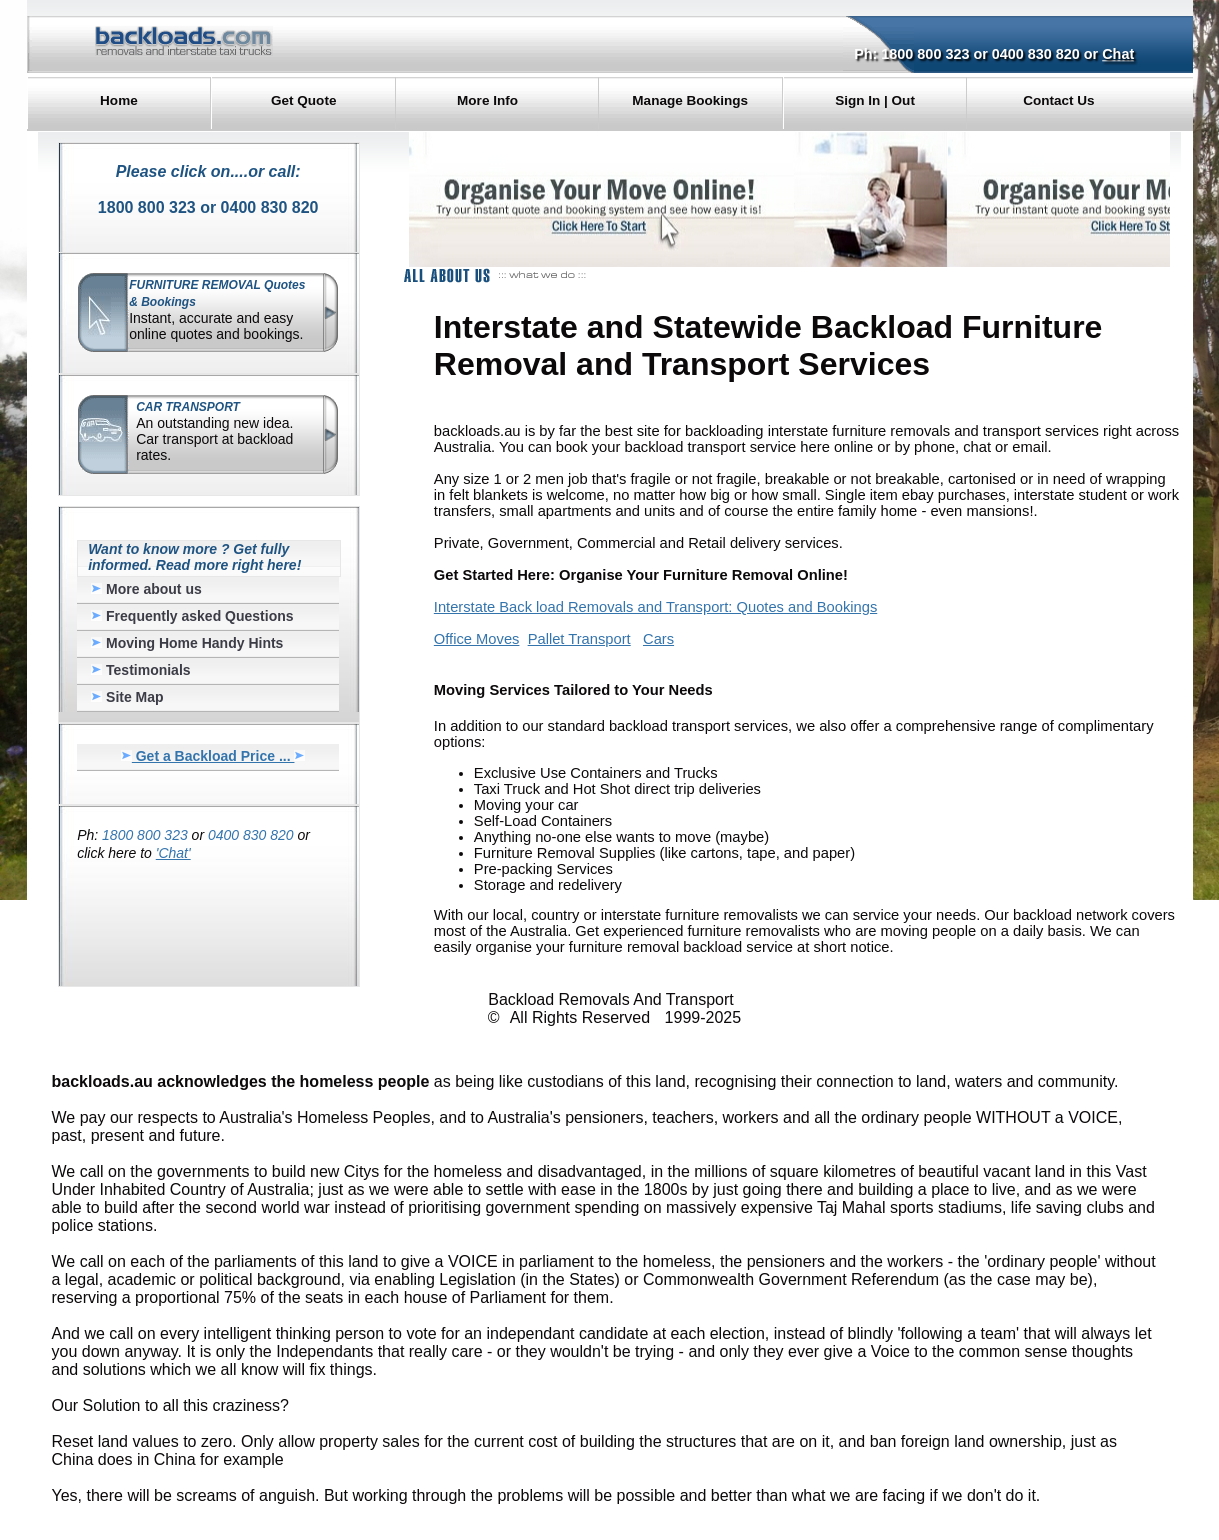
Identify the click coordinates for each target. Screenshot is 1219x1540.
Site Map (127, 697)
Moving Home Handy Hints (187, 643)
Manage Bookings (690, 100)
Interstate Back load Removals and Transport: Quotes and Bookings (655, 607)
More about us (146, 589)
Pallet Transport (579, 639)
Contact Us (1058, 100)
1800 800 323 (925, 54)
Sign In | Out (875, 100)
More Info (487, 100)
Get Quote (303, 100)
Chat (1118, 54)
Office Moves (477, 639)
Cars (658, 639)
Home (119, 100)
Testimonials (140, 670)
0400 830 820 (1036, 54)
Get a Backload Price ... (213, 756)
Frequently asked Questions (192, 616)
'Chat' (173, 853)
